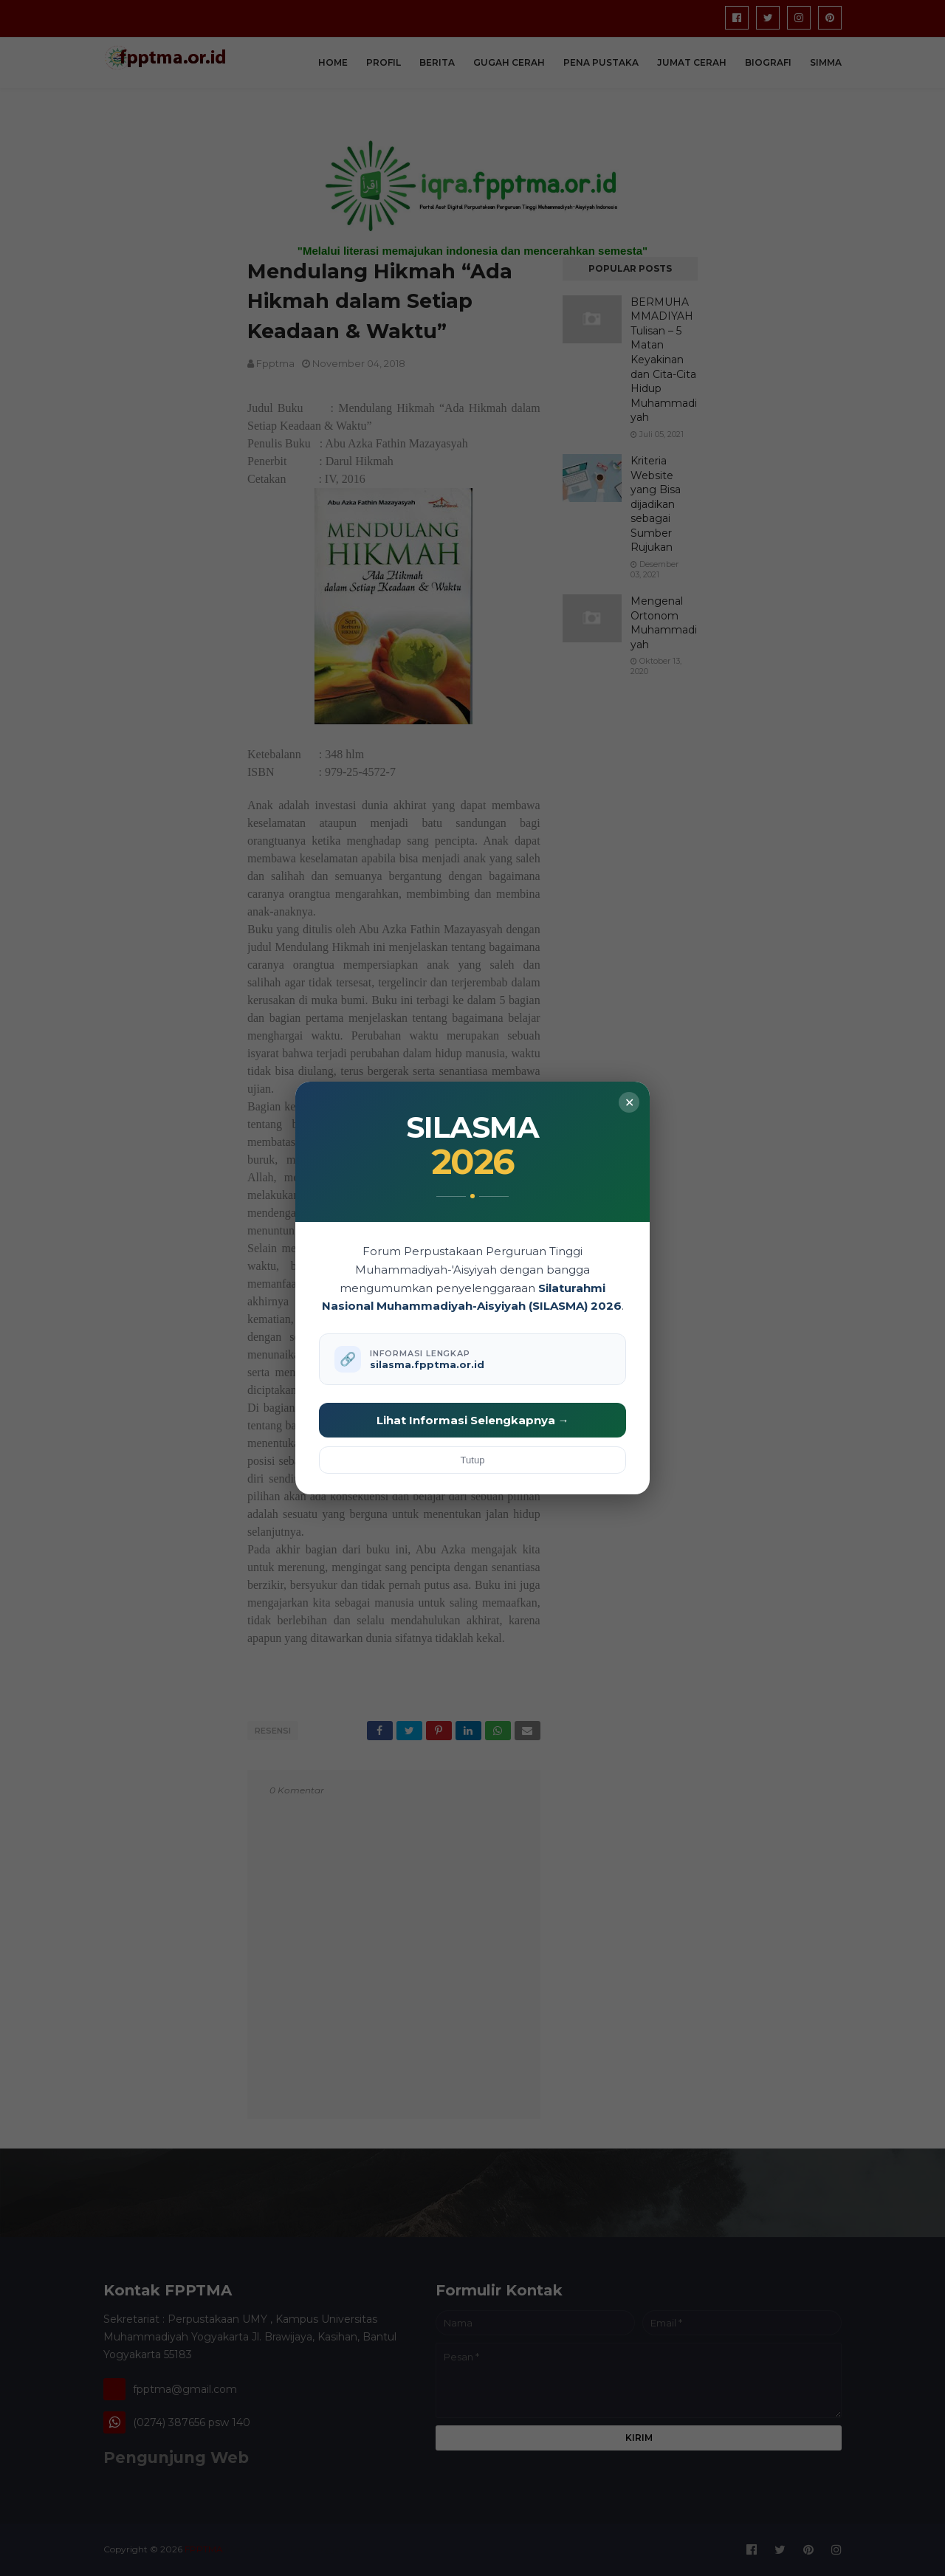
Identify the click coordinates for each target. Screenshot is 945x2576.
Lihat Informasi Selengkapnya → (473, 1420)
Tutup (473, 1460)
